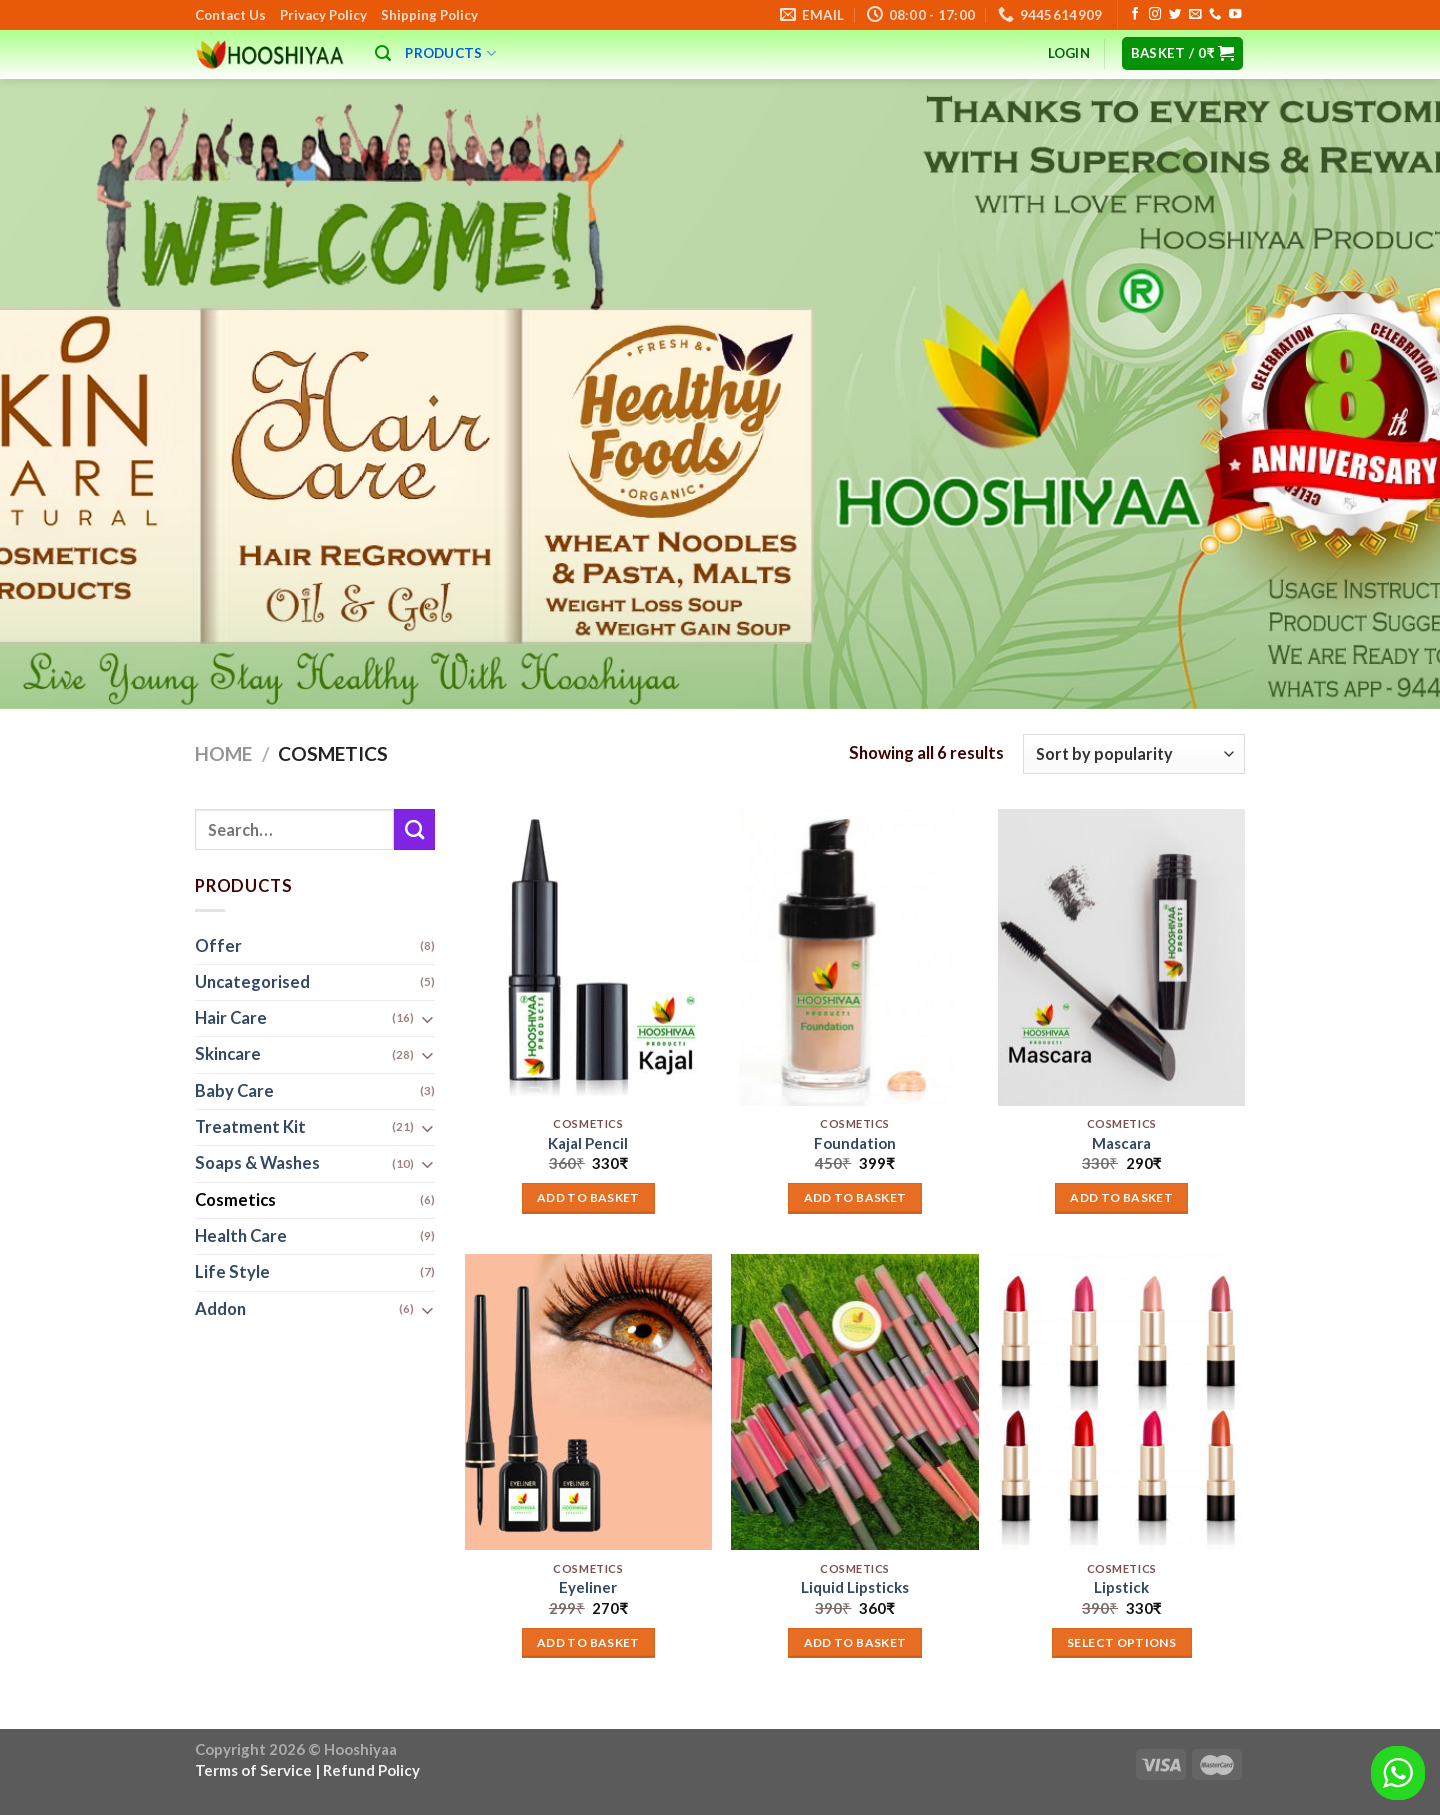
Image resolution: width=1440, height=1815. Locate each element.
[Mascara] (1121, 957)
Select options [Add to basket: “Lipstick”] (1121, 1642)
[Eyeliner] (588, 1402)
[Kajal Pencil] (588, 957)
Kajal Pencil (588, 1143)
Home (223, 753)
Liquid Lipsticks (855, 1587)
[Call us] (1215, 15)
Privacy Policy (323, 15)
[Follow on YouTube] (1235, 15)
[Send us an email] (1195, 15)
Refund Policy (371, 1770)
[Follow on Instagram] (1155, 15)
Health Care (241, 1236)
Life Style (232, 1273)
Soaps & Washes (257, 1164)
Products (450, 53)
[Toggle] (427, 1019)
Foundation (855, 1143)
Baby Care (234, 1091)
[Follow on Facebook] (1135, 15)
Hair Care (231, 1019)
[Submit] (414, 829)
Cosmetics (235, 1200)
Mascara (1121, 1143)
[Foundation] (854, 957)
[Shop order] (1134, 754)
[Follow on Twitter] (1175, 15)
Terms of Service (253, 1770)
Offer (218, 946)
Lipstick (1121, 1587)
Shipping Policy (429, 15)
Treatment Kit (250, 1128)
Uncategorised (252, 982)
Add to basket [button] (588, 1197)
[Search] (383, 53)
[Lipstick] (1121, 1402)
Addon (220, 1309)
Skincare (228, 1055)
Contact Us (230, 15)
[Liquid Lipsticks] (854, 1402)
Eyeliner (588, 1587)
